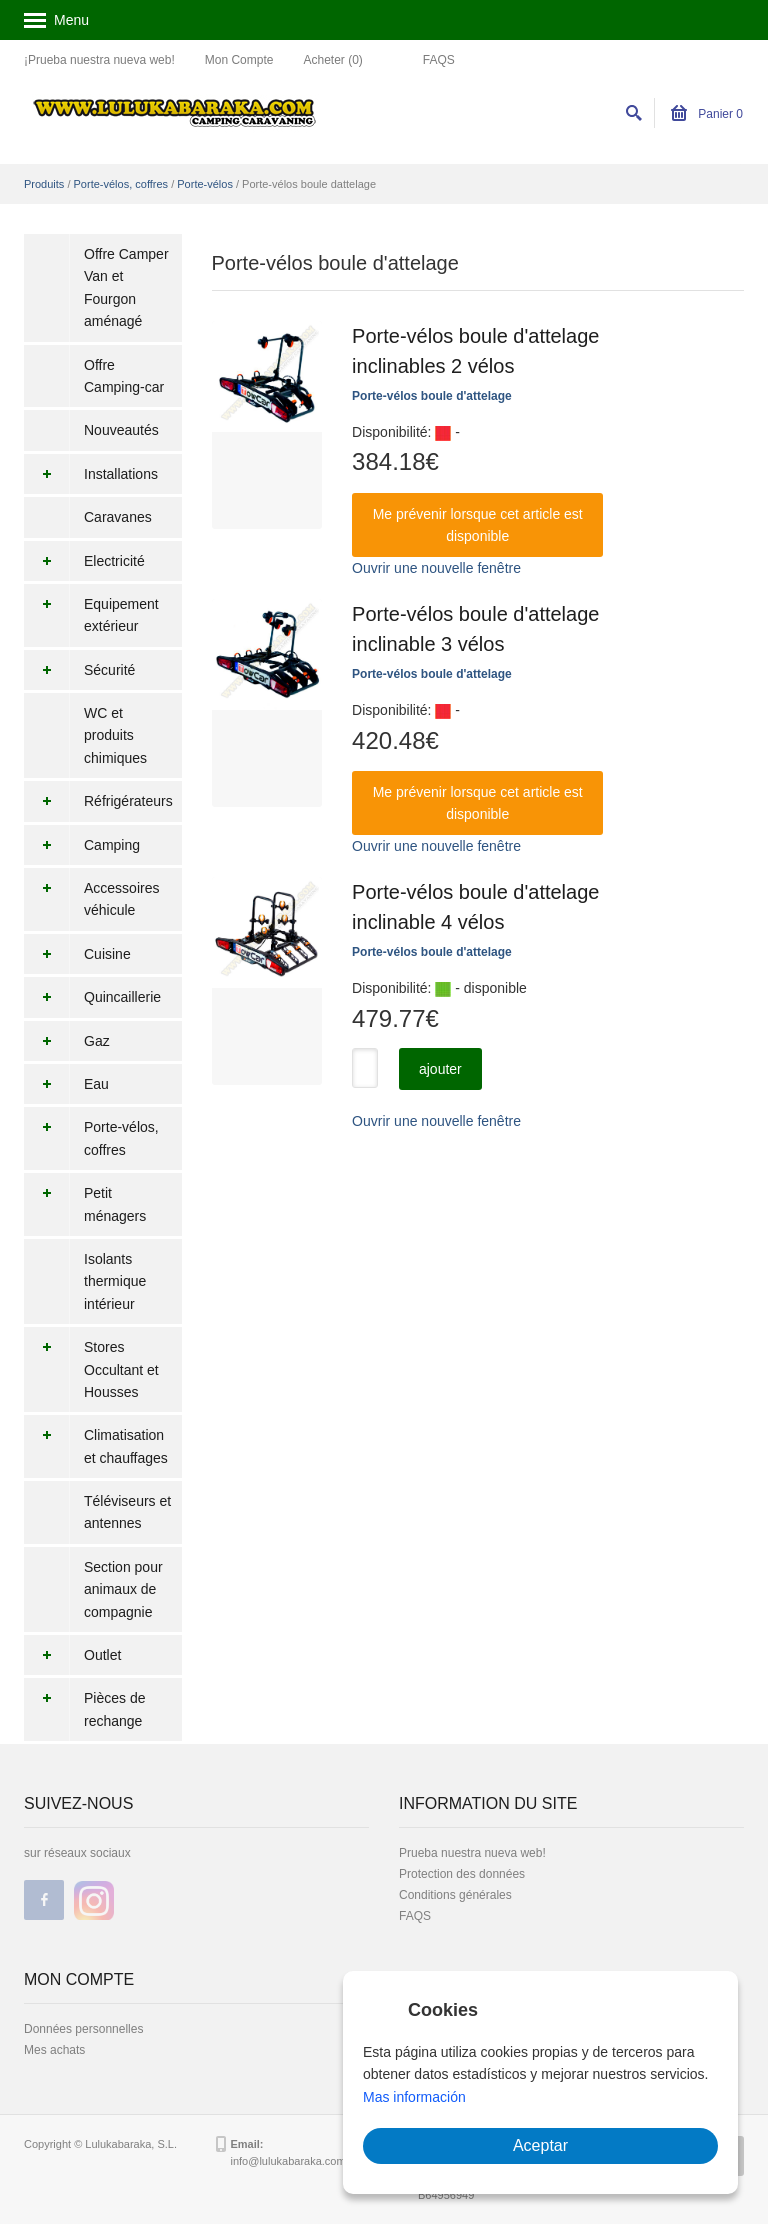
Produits (44, 184)
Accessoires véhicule (91, 899)
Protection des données (462, 1874)
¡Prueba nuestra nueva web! (99, 60)
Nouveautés (121, 430)
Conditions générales (455, 1895)
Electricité (84, 561)
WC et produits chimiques (115, 735)
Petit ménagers (85, 1204)
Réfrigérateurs (98, 801)
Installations (91, 474)
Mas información (414, 2097)
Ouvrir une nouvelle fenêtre (436, 568)
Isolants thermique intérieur (115, 1281)
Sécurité (79, 670)
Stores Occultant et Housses (91, 1369)
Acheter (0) (332, 60)
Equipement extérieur (91, 615)
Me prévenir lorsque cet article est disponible (478, 525)
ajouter (440, 1069)
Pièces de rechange (84, 1709)
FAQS (439, 60)
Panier (707, 114)
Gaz (67, 1041)
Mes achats (54, 2050)
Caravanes (118, 517)
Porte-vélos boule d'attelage (432, 396)
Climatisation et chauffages (96, 1446)
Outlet (72, 1655)
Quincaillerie (92, 997)
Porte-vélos (205, 184)
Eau (66, 1084)
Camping (82, 845)
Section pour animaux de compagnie (123, 1589)
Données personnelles (83, 2029)
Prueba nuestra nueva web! (472, 1853)
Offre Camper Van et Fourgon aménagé (126, 287)
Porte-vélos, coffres (121, 184)
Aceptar (540, 2145)
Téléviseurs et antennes (127, 1512)
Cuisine (77, 954)
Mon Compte (239, 60)
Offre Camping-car (124, 376)
